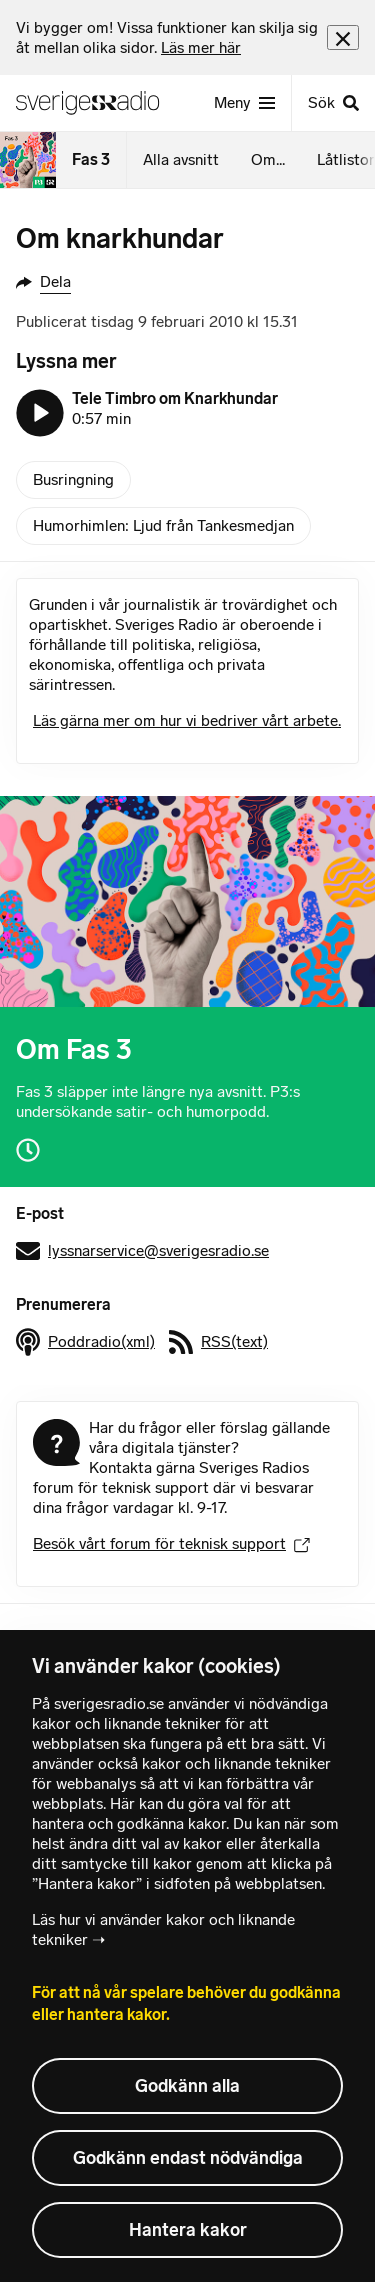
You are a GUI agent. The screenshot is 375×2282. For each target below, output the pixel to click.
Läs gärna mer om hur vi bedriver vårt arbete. (187, 720)
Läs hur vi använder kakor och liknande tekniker (163, 1929)
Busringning (73, 479)
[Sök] (333, 103)
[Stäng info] (343, 37)
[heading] (171, 38)
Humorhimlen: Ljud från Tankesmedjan (163, 525)
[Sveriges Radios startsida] (96, 103)
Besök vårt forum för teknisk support (171, 1543)
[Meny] (244, 103)
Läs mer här (201, 47)
